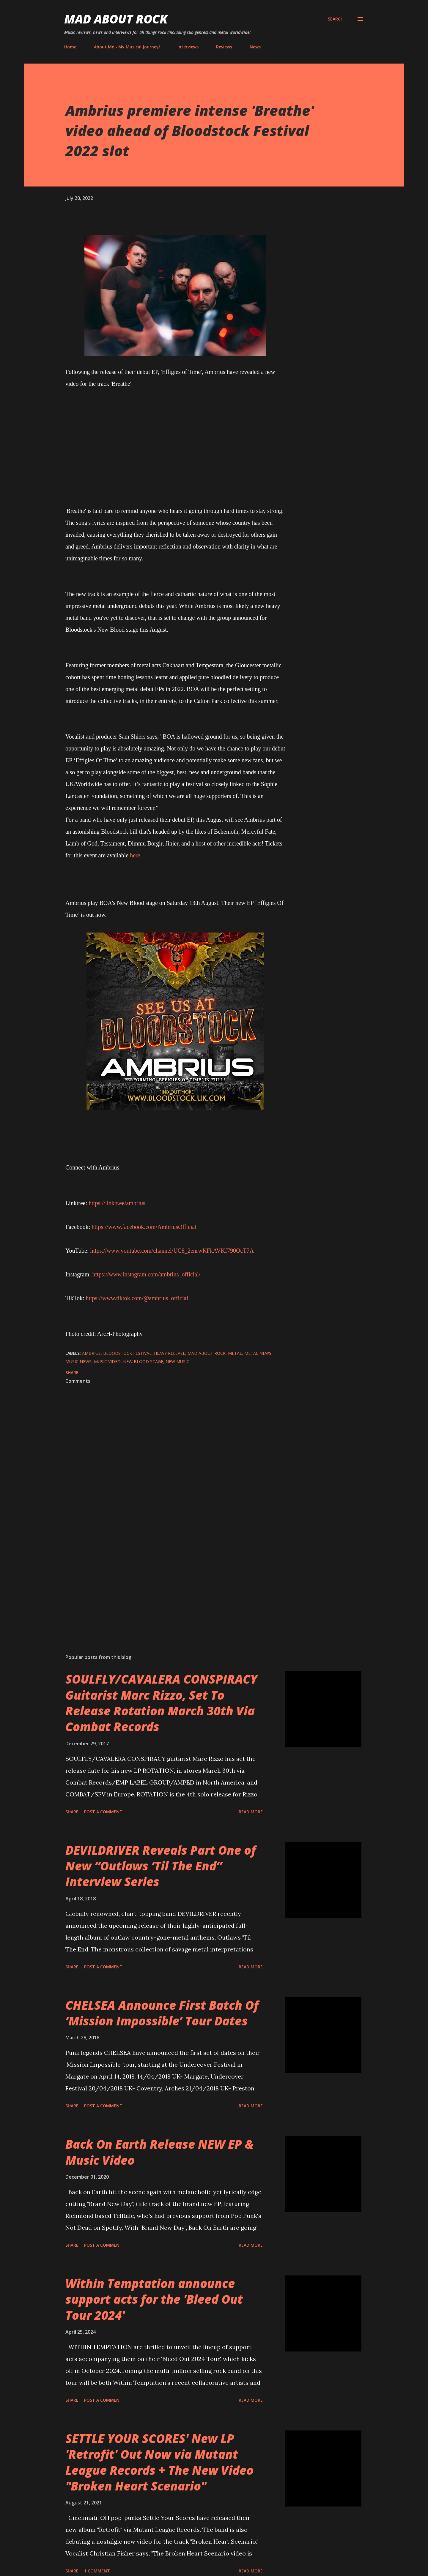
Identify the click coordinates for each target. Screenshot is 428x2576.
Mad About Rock (116, 19)
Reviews (224, 47)
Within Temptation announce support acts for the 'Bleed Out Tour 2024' (154, 2299)
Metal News (257, 1353)
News (255, 47)
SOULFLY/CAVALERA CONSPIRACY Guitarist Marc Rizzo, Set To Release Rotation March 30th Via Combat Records (161, 1703)
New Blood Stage (143, 1361)
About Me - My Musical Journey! (127, 47)
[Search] (336, 19)
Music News (78, 1361)
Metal (235, 1353)
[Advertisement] (165, 1580)
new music (177, 1361)
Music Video (107, 1361)
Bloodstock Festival (127, 1353)
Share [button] (71, 1372)
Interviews (188, 47)
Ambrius (91, 1353)
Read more (251, 1812)
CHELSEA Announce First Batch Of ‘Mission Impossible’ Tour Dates (162, 2013)
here (135, 855)
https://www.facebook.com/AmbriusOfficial (144, 1227)
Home (70, 47)
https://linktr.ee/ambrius (117, 1203)
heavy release (169, 1353)
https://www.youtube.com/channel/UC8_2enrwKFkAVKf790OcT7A (172, 1250)
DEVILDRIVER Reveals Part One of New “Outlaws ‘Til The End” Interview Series (160, 1866)
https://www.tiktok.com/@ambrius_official (137, 1298)
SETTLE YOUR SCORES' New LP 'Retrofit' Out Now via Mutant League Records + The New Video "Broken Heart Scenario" (159, 2462)
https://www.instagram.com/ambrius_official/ (146, 1274)
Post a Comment (103, 1812)
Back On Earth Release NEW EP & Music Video (159, 2152)
